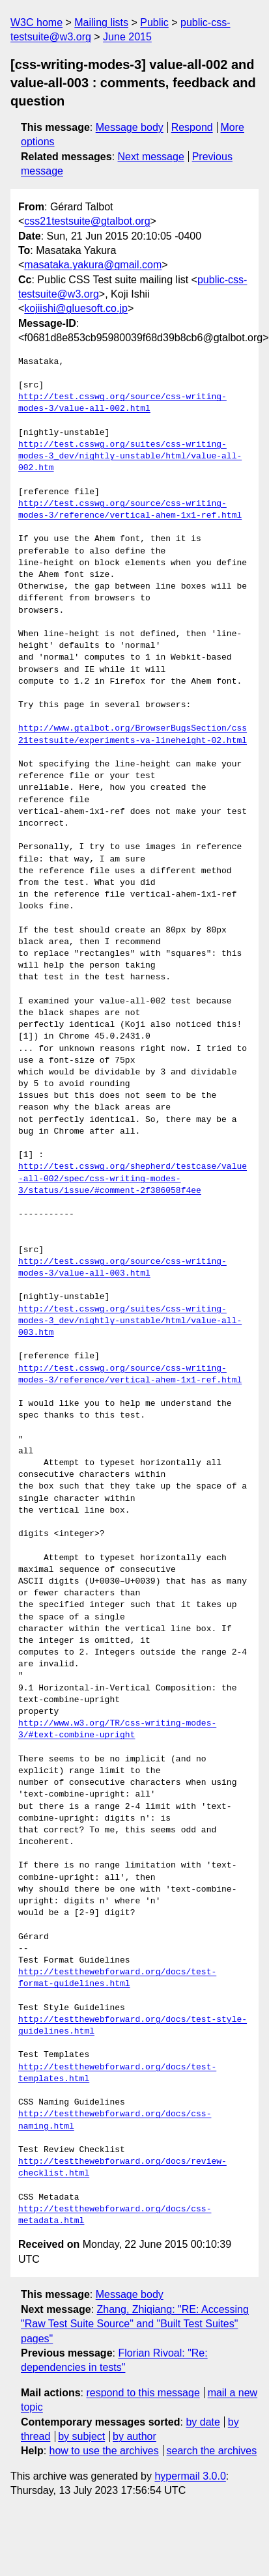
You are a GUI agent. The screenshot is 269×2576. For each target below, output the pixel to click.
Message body (129, 127)
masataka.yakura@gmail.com (93, 264)
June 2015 (127, 36)
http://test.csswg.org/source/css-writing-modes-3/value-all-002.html (122, 403)
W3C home (36, 22)
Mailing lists (101, 22)
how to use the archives (104, 2450)
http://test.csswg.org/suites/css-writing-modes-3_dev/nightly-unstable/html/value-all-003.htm (130, 1321)
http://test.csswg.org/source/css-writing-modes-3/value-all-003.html (122, 1268)
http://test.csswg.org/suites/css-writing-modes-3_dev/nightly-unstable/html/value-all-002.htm (130, 456)
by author (134, 2436)
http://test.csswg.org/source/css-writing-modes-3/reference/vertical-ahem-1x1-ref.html (130, 510)
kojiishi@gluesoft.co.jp (76, 308)
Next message (151, 156)
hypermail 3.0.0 (189, 2476)
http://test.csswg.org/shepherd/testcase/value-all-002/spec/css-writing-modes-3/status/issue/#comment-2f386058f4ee (132, 1178)
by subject (81, 2436)
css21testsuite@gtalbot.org (87, 221)
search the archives (212, 2450)
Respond (192, 127)
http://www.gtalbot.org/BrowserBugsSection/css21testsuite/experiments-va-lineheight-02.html (132, 734)
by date (202, 2422)
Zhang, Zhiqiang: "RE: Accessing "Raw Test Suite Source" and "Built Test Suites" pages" (135, 2324)
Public (154, 22)
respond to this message (142, 2392)
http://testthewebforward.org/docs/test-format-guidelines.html (117, 1978)
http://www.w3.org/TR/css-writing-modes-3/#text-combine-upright (117, 1729)
